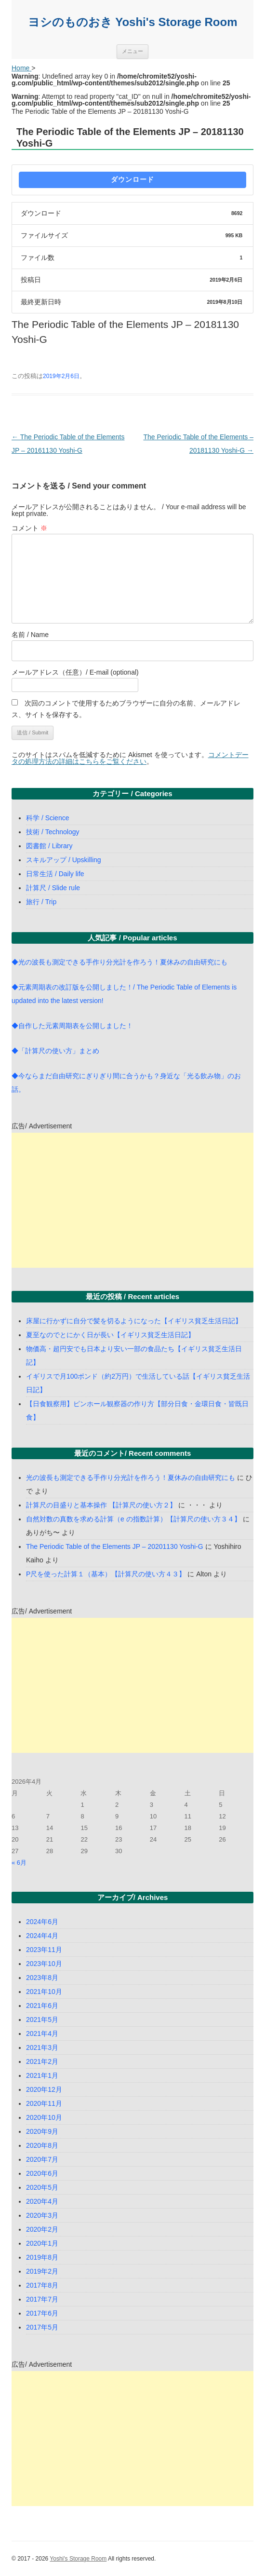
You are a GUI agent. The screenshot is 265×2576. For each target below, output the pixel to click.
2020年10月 (44, 2117)
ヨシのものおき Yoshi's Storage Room (133, 21)
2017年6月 (42, 2313)
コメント (29, 528)
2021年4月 (42, 2033)
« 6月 (19, 1862)
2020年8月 (42, 2145)
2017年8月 (42, 2285)
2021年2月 (42, 2061)
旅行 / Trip (41, 902)
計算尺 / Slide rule (53, 888)
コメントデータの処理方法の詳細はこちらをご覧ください (130, 758)
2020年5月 (42, 2187)
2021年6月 (42, 2005)
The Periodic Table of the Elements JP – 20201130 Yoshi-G (114, 1546)
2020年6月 (42, 2173)
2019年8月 (42, 2257)
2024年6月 (42, 1921)
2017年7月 (42, 2299)
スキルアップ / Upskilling (63, 860)
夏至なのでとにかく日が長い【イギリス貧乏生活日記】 (110, 1335)
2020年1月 (42, 2243)
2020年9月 (42, 2131)
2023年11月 (44, 1949)
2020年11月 (44, 2103)
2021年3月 (42, 2047)
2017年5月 (42, 2327)
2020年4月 (42, 2201)
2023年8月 (42, 1977)
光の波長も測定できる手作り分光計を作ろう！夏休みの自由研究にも (130, 1477)
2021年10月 (44, 1991)
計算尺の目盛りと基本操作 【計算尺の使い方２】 (101, 1505)
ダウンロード (132, 179)
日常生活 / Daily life (55, 874)
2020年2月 (42, 2229)
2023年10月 (44, 1963)
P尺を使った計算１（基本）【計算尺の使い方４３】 (106, 1574)
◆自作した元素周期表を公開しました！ (72, 1026)
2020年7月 (42, 2159)
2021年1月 (42, 2075)
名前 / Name (30, 634)
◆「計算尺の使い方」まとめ (55, 1051)
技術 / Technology (53, 832)
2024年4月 (42, 1935)
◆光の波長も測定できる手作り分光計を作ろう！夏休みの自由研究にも (119, 962)
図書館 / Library (49, 846)
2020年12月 (44, 2089)
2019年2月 (42, 2271)
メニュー (132, 51)
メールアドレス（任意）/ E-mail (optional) (75, 672)
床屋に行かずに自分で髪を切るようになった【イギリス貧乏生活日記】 (134, 1321)
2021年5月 (42, 2019)
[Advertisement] (132, 1200)
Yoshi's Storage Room (78, 2558)
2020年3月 (42, 2215)
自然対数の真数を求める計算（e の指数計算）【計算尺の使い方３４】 (133, 1519)
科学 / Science (47, 818)
